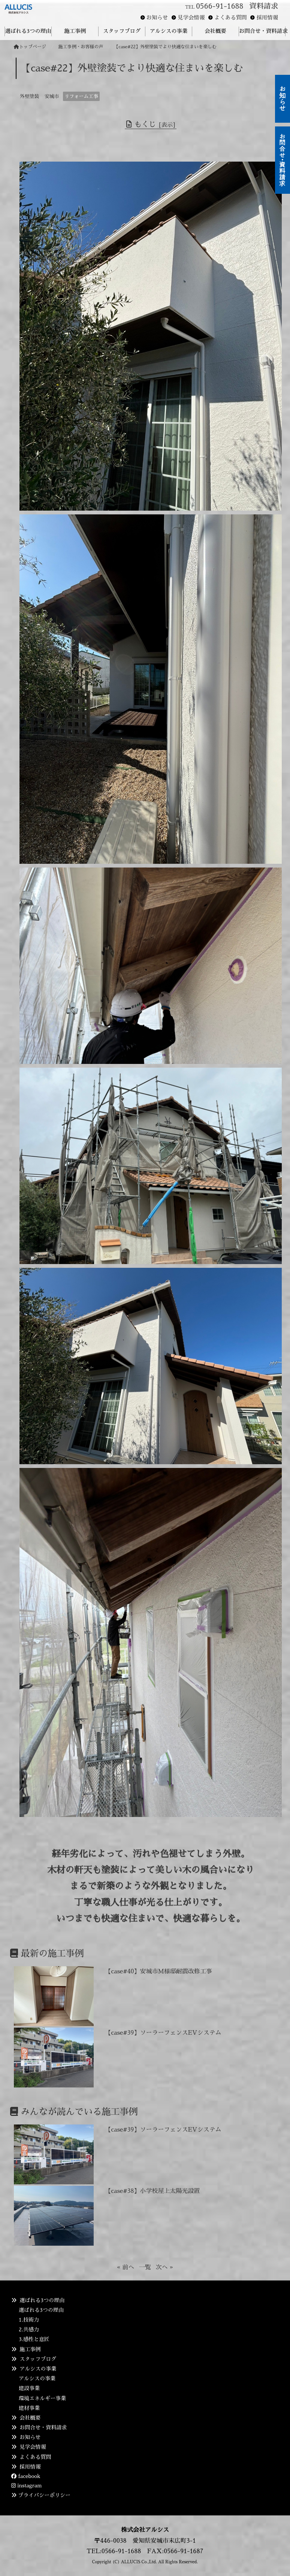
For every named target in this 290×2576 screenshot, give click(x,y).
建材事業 (29, 2408)
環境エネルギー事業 (42, 2398)
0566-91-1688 (219, 6)
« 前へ (125, 2267)
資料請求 (263, 6)
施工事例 (29, 2349)
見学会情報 (191, 17)
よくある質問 (230, 17)
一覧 (145, 2267)
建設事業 (29, 2388)
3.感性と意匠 (34, 2339)
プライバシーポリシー (44, 2495)
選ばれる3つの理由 (41, 2310)
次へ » (164, 2267)
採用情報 (267, 17)
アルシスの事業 (37, 2378)
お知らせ (157, 17)
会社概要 (29, 2417)
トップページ (30, 47)
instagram (26, 2485)
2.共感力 (29, 2329)
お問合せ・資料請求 (43, 2427)
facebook (25, 2476)
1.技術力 (29, 2319)
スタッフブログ (37, 2359)
